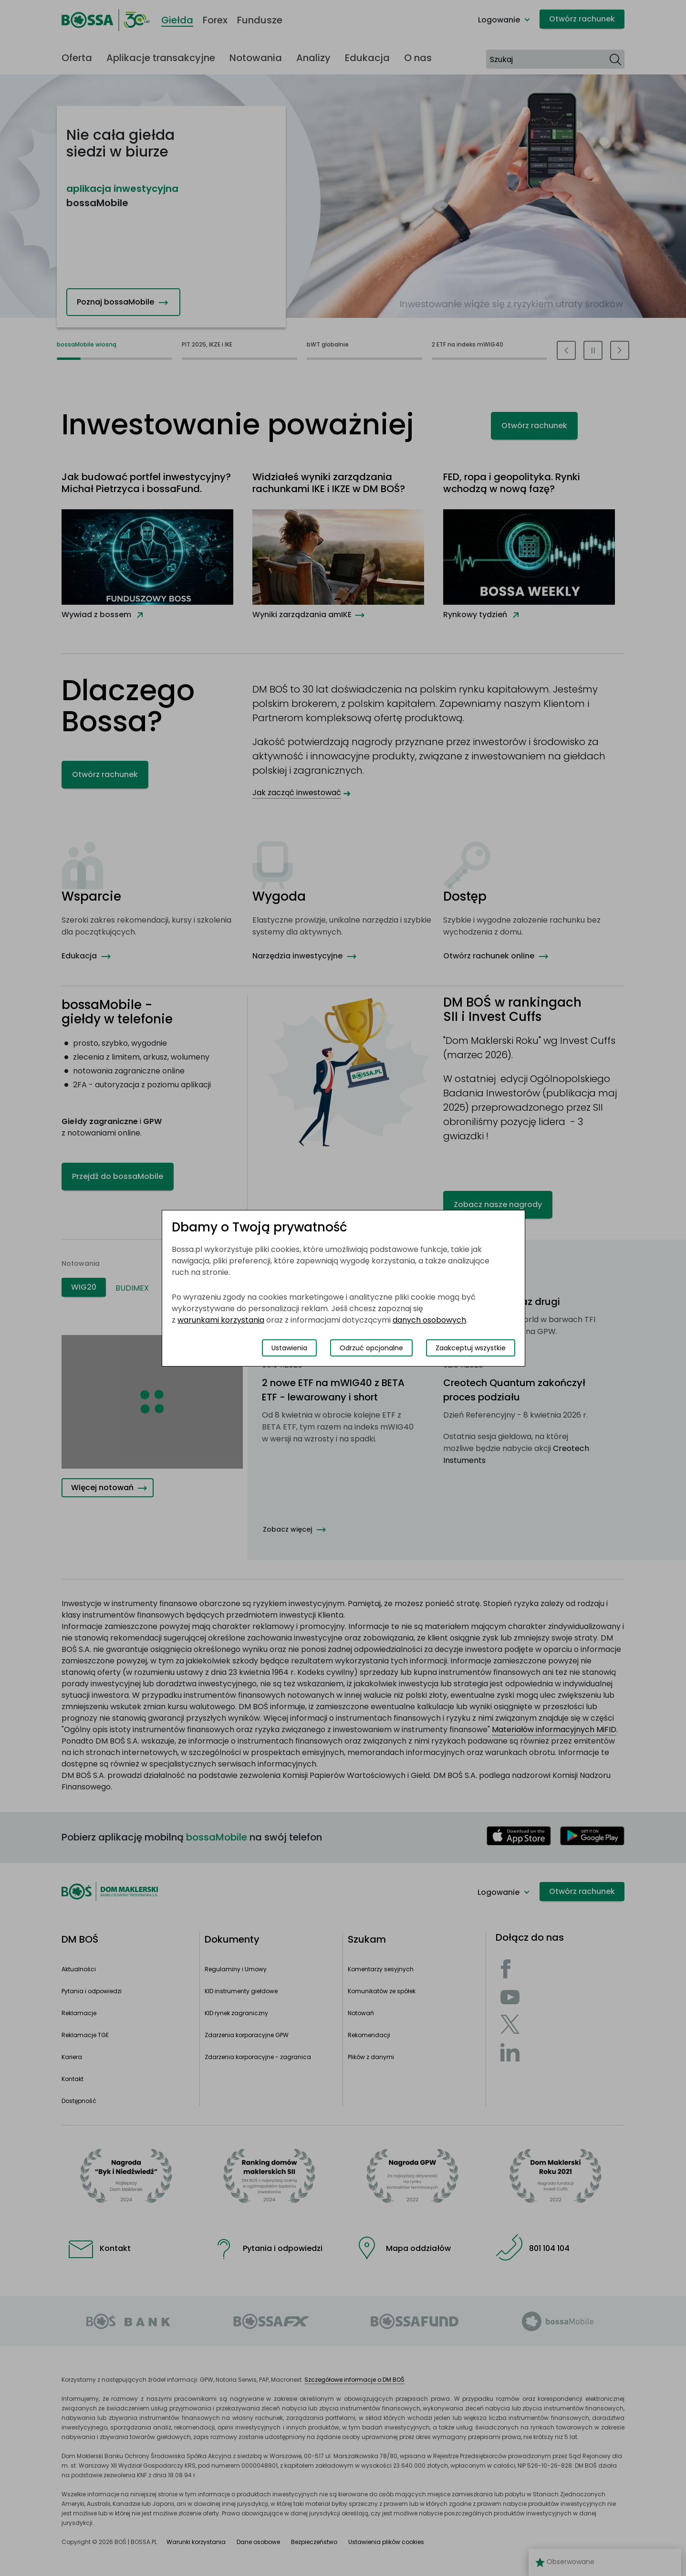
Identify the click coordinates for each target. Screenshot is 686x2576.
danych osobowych (429, 1319)
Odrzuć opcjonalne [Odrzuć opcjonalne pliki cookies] (371, 1348)
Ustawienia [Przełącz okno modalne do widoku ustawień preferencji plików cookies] (289, 1348)
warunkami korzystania (220, 1319)
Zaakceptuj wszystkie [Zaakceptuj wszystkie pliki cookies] (471, 1348)
